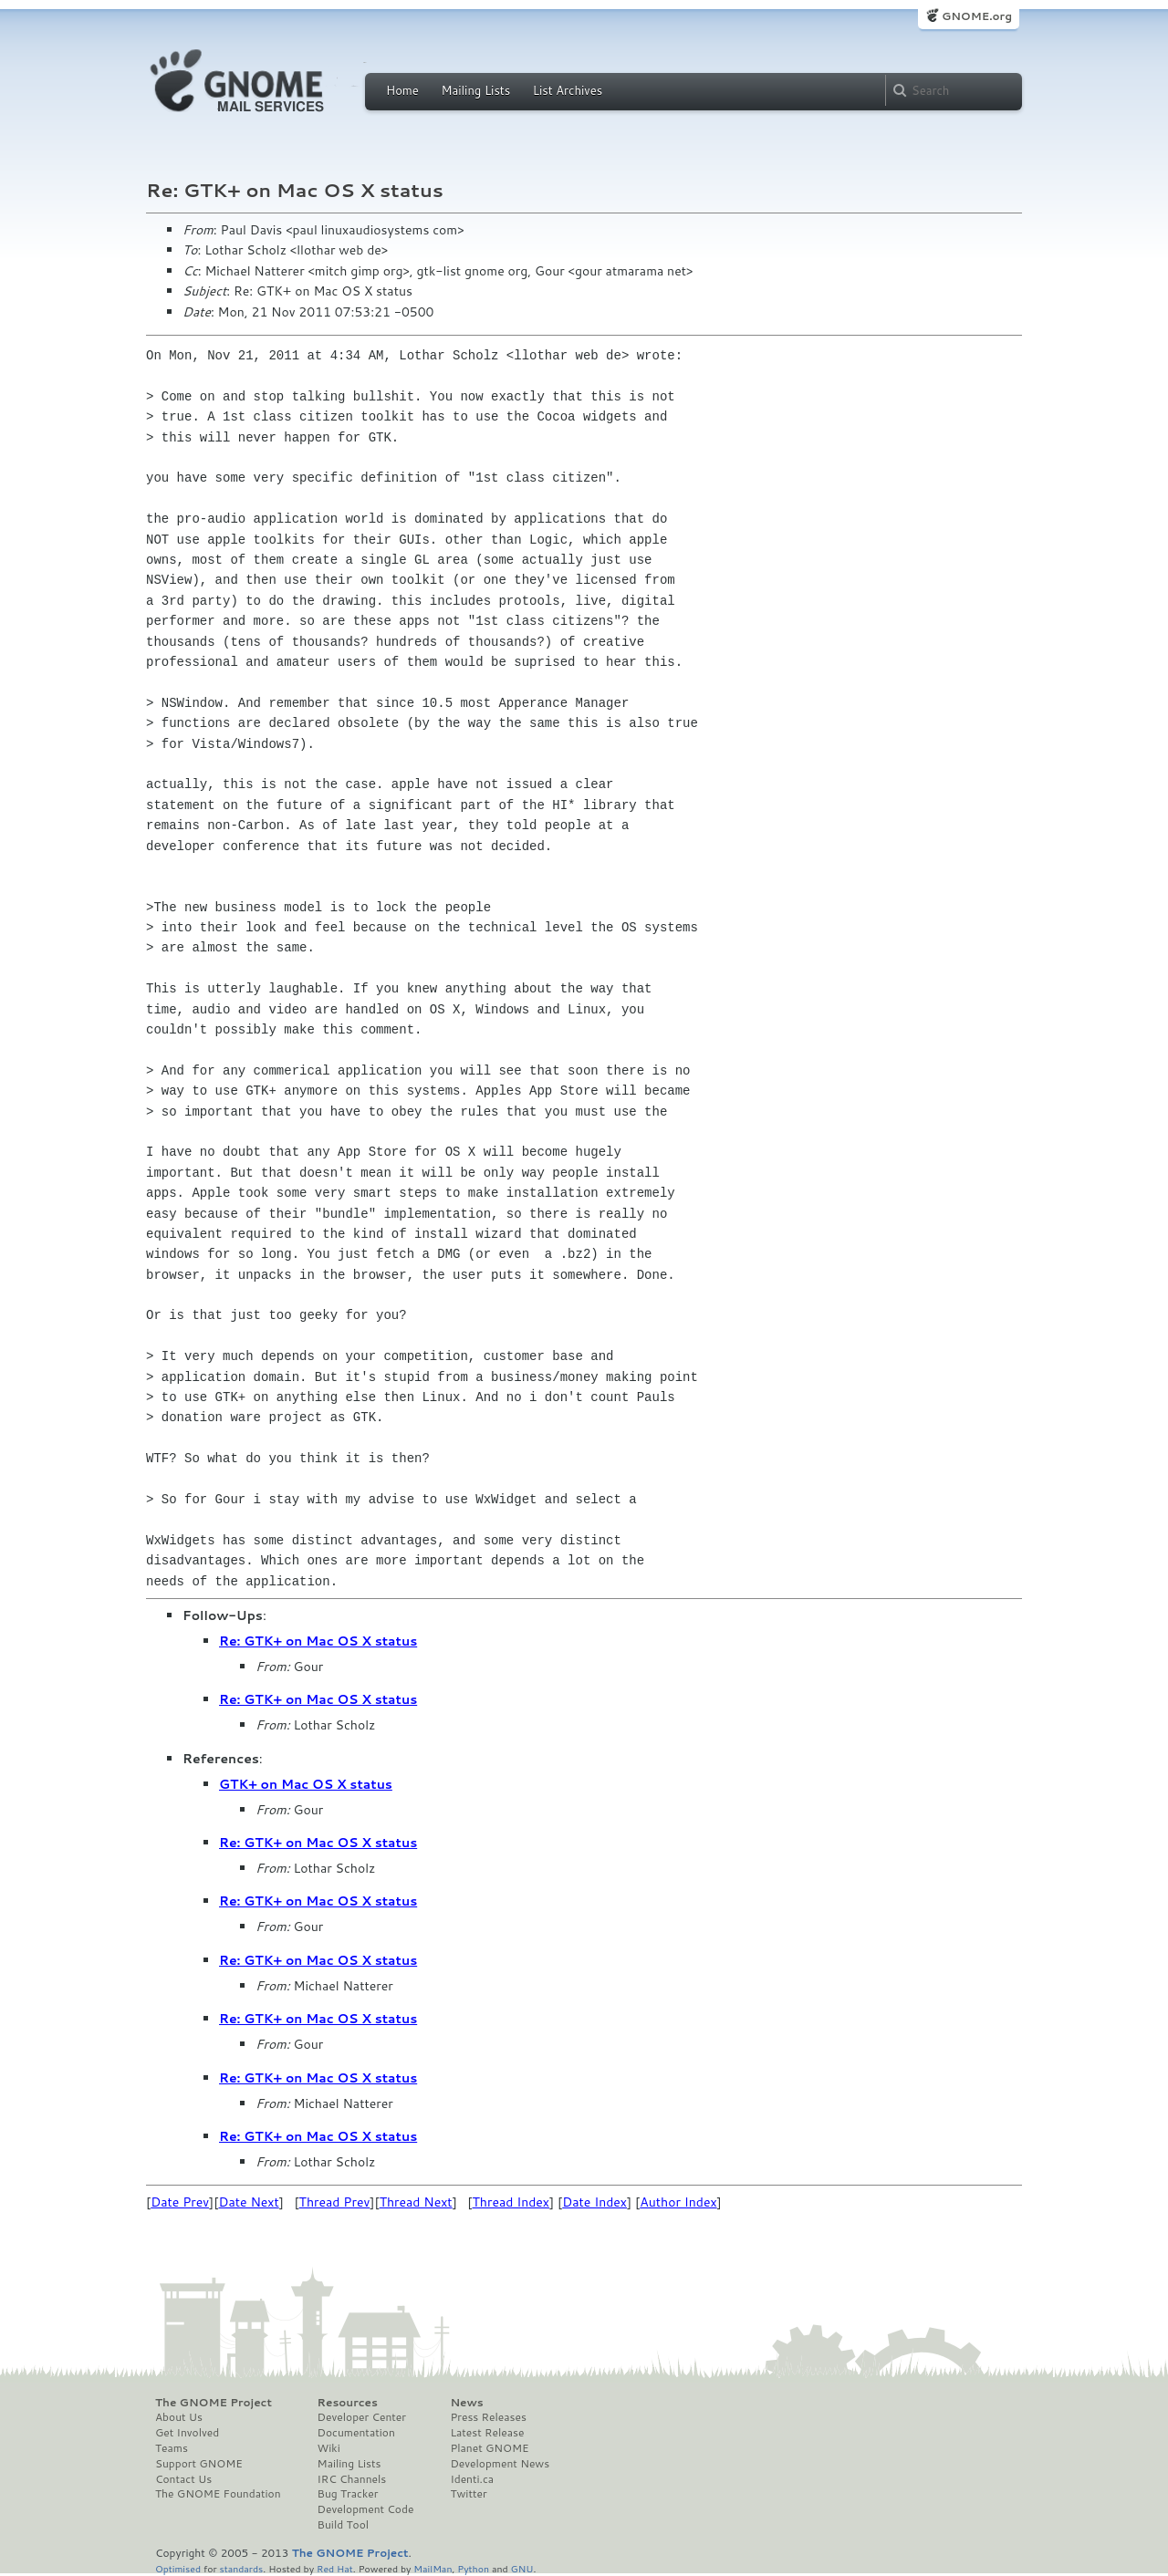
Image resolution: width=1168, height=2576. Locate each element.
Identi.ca (472, 2479)
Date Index (594, 2202)
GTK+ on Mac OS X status (305, 1784)
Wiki (329, 2448)
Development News (499, 2464)
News (466, 2402)
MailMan (432, 2568)
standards (241, 2568)
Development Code (366, 2509)
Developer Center (362, 2417)
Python (473, 2568)
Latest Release (487, 2432)
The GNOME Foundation (218, 2494)
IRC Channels (352, 2479)
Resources (348, 2402)
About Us (179, 2417)
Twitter (468, 2494)
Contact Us (183, 2479)
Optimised (178, 2568)
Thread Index (511, 2202)
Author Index (678, 2202)
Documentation (356, 2432)
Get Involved (187, 2432)
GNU (522, 2568)
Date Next (248, 2202)
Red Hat (335, 2568)
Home (402, 90)
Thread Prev (334, 2202)
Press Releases (488, 2417)
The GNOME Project (213, 2402)
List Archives (567, 90)
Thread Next (416, 2202)
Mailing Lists (475, 90)
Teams (171, 2448)
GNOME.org (977, 16)
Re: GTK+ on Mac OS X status (318, 1641)
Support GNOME (199, 2464)
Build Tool (343, 2525)
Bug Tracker (348, 2494)
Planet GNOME (489, 2448)
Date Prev (180, 2202)
